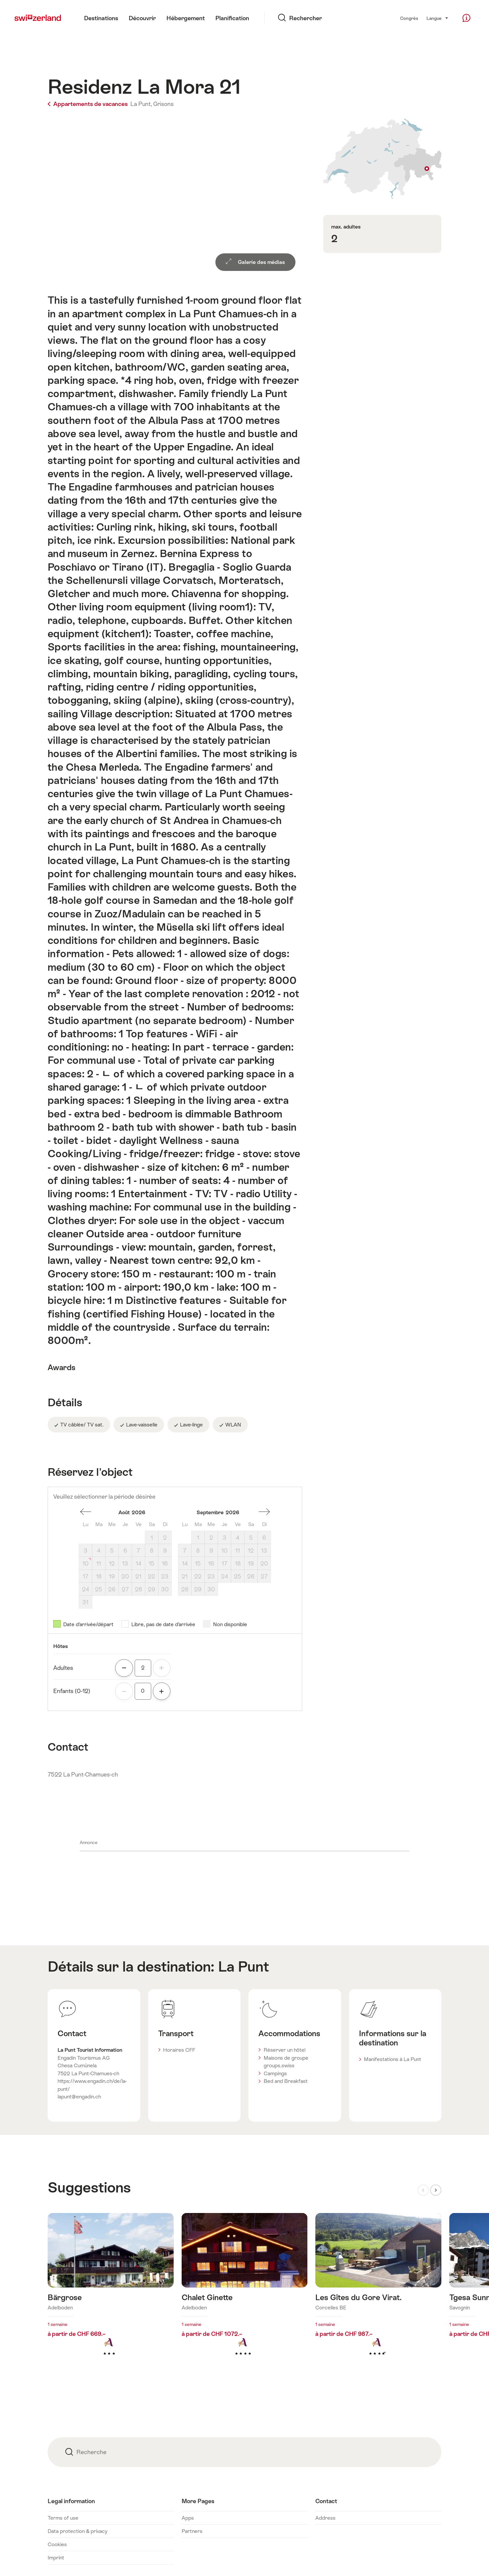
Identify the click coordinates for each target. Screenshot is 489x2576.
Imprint (56, 2557)
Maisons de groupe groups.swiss (286, 2062)
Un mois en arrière (85, 1512)
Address (325, 2518)
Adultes (63, 1668)
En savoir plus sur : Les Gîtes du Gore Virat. (378, 2295)
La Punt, (141, 104)
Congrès (409, 18)
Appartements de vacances (88, 104)
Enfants (71, 1691)
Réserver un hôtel (284, 2050)
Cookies (57, 2544)
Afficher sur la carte (382, 159)
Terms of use (63, 2518)
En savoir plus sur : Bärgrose (111, 2295)
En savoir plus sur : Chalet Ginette (245, 2295)
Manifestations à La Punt (392, 2059)
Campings (275, 2073)
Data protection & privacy (77, 2531)
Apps (188, 2518)
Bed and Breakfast (286, 2081)
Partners (192, 2531)
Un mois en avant (264, 1512)
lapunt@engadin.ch (79, 2096)
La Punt (243, 1966)
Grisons (163, 104)
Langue (437, 18)
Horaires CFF (179, 2050)
